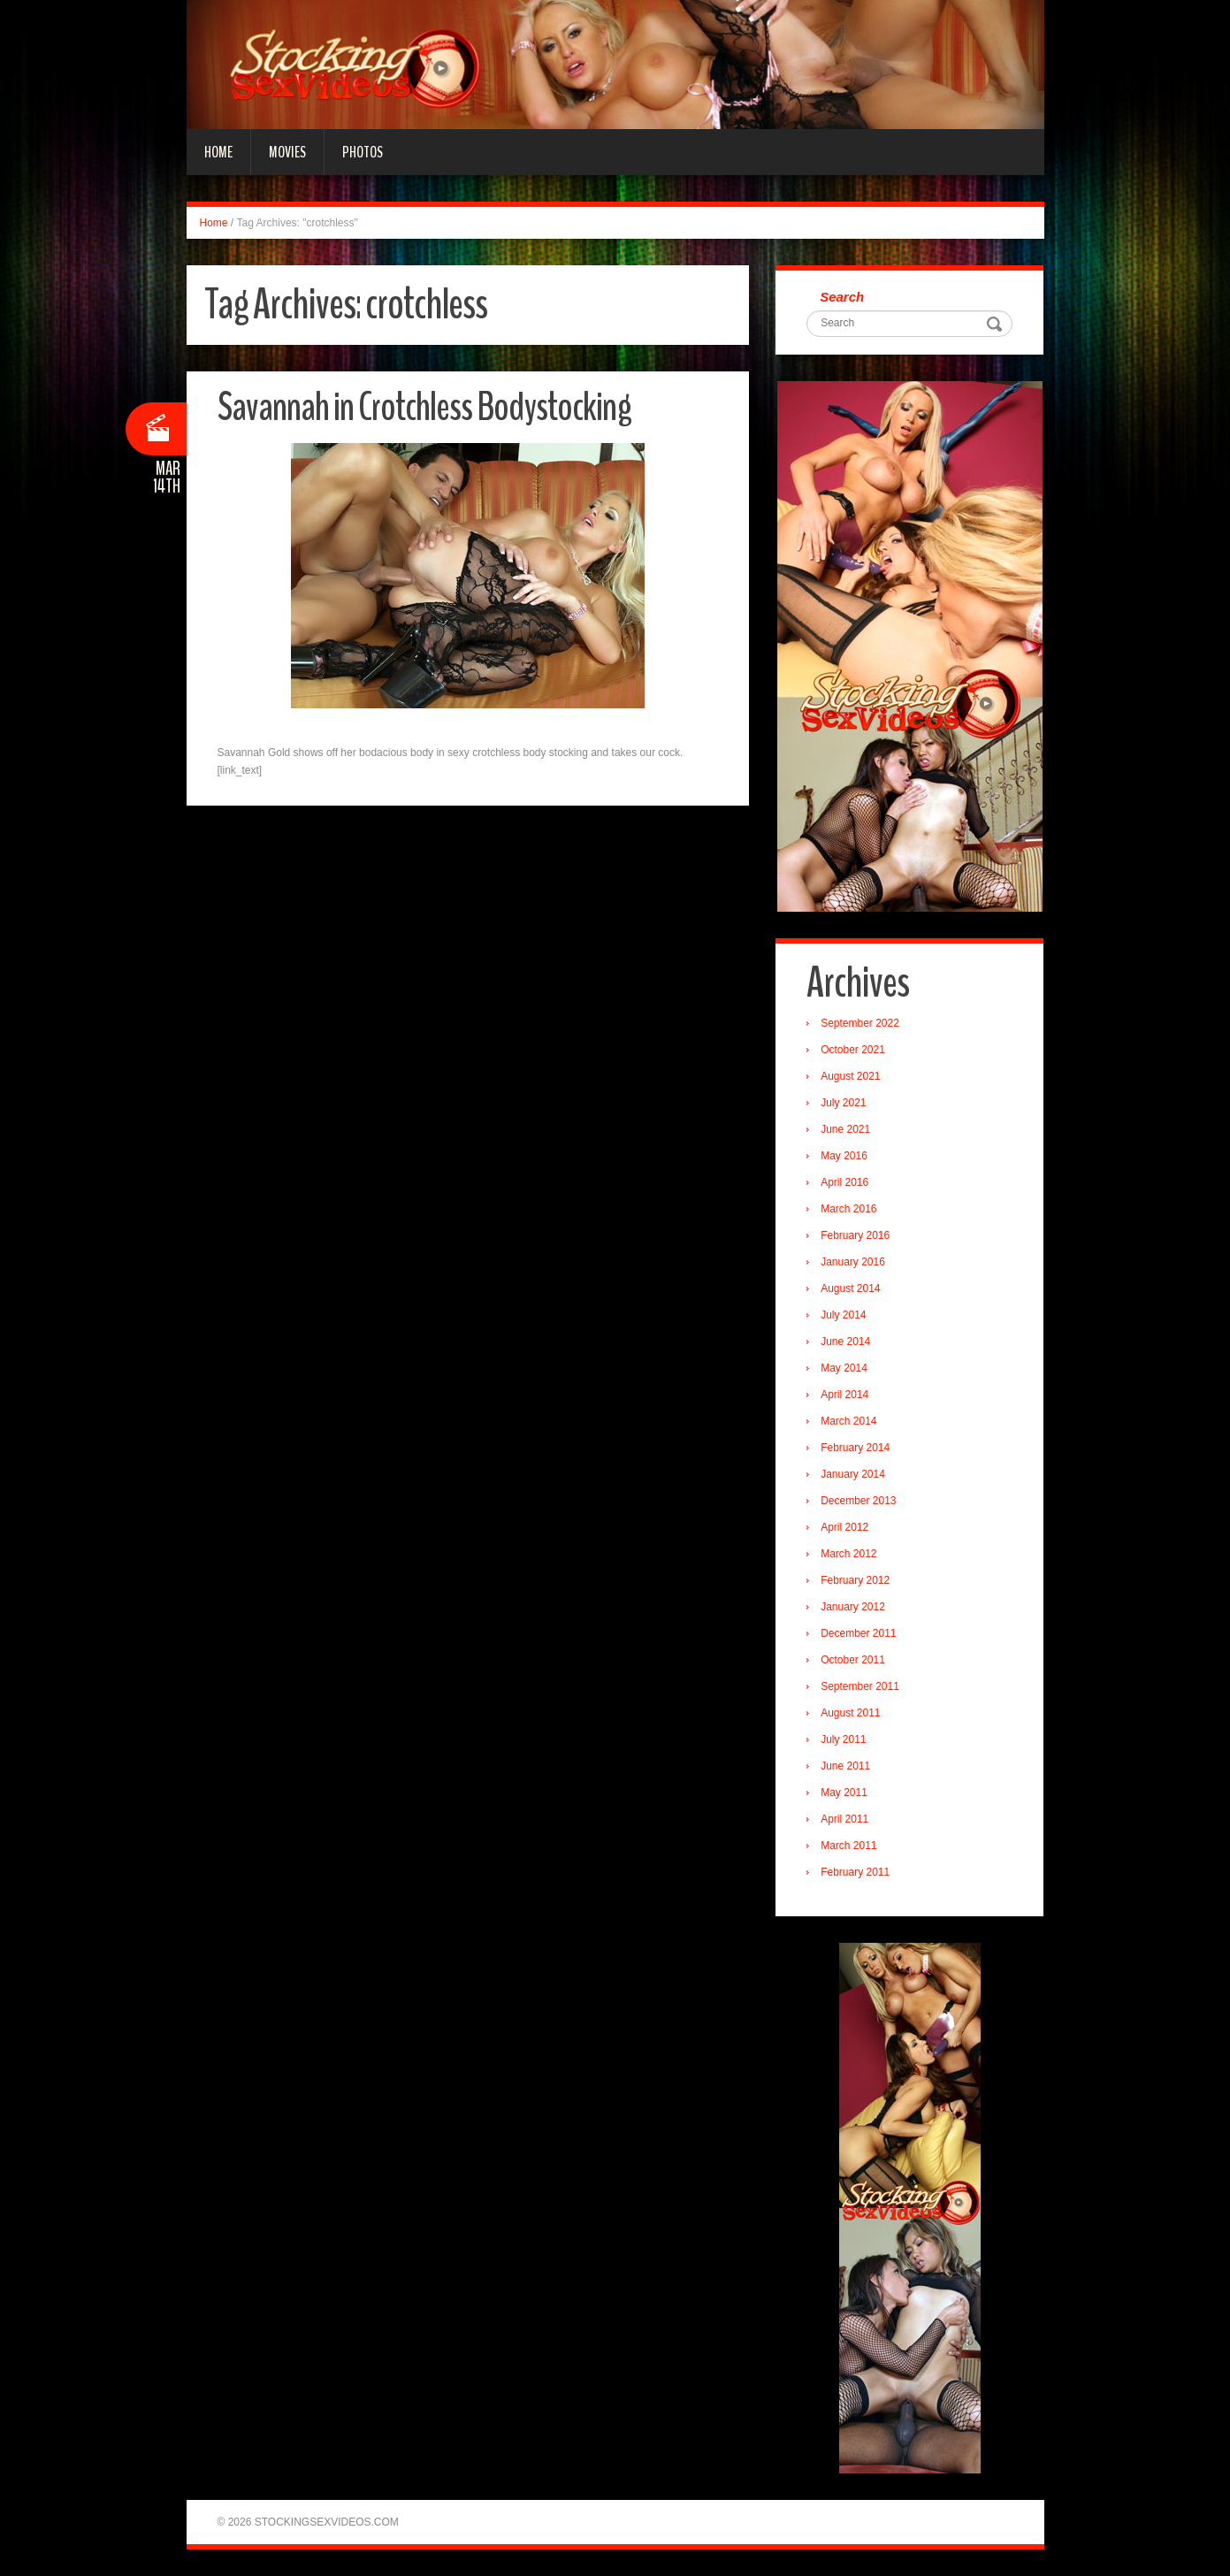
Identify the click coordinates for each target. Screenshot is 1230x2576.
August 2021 (850, 1076)
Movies (287, 152)
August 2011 (850, 1713)
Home (218, 152)
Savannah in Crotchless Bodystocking (424, 407)
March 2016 (848, 1209)
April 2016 (844, 1182)
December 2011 (858, 1633)
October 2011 (853, 1660)
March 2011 (848, 1845)
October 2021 (853, 1049)
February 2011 (855, 1872)
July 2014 (843, 1315)
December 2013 (858, 1500)
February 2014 (855, 1447)
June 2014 (845, 1341)
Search (842, 296)
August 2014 (850, 1288)
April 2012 (844, 1527)
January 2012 (853, 1607)
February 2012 (855, 1580)
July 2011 (843, 1739)
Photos (362, 152)
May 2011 (844, 1792)
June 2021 (845, 1129)
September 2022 (860, 1023)
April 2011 (844, 1819)
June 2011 (845, 1766)
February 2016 (855, 1235)
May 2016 (844, 1156)
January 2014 (853, 1474)
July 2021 (843, 1103)
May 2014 (844, 1368)
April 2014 (844, 1394)
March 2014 (848, 1421)
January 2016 (853, 1262)
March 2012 (848, 1554)
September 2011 (860, 1686)
